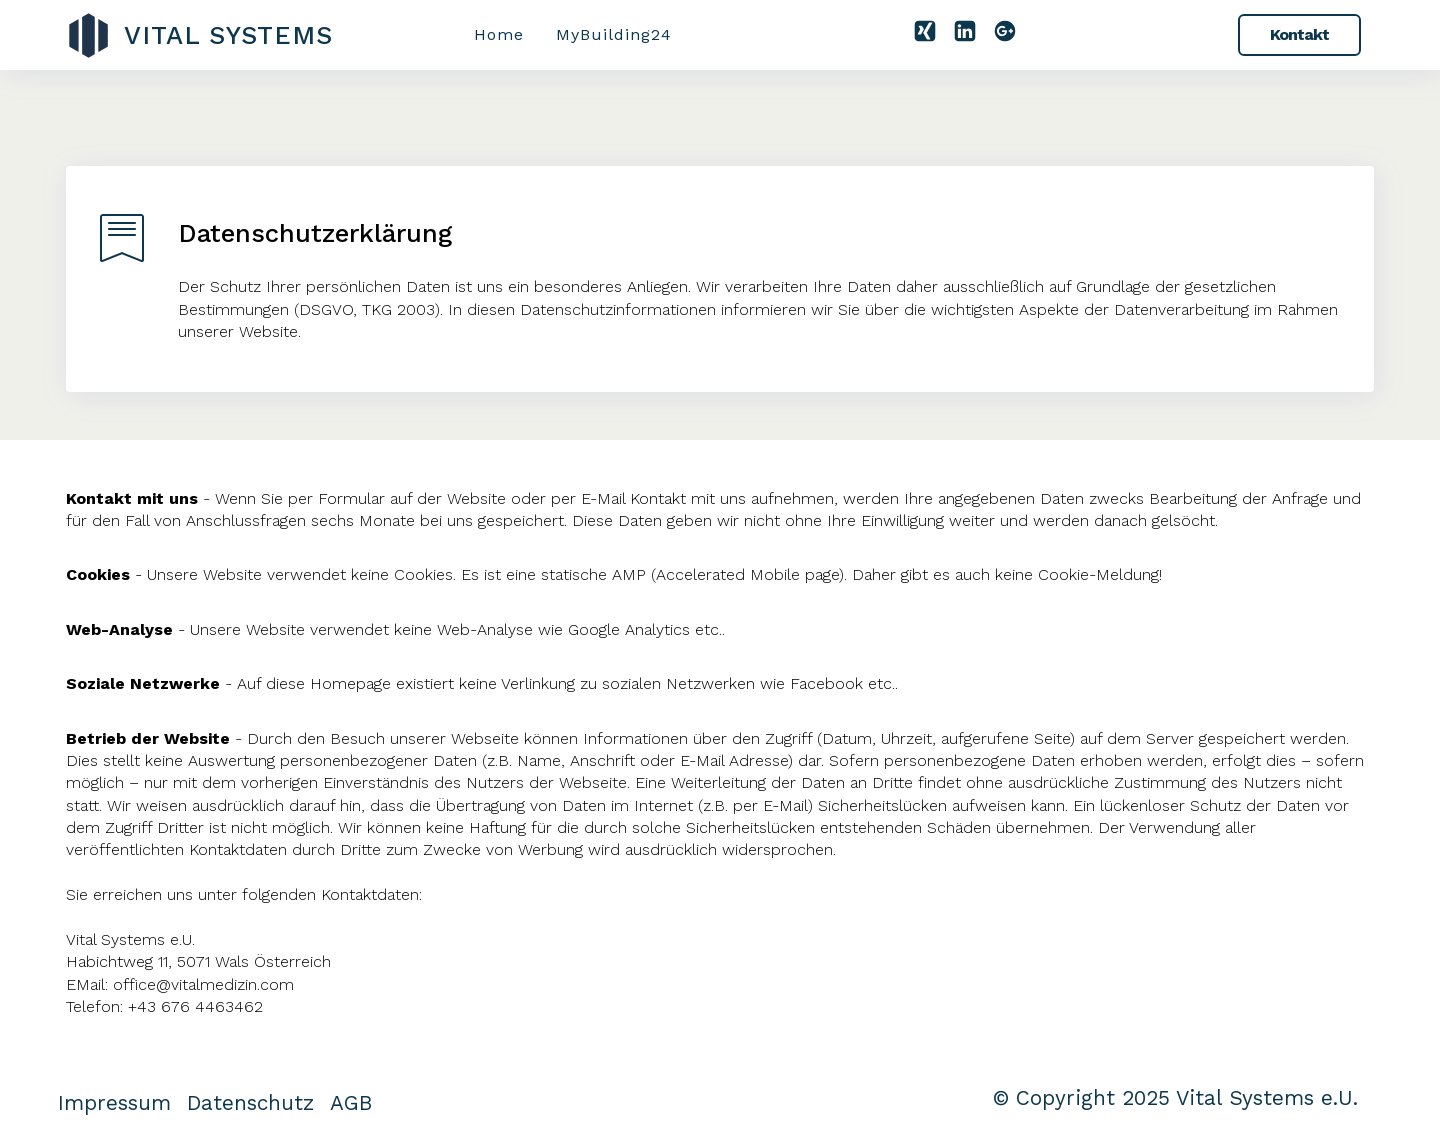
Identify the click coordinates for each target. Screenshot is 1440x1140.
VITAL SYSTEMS (228, 35)
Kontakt (1299, 34)
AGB (351, 1103)
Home (499, 34)
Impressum (114, 1103)
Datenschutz (250, 1103)
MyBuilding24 (614, 34)
